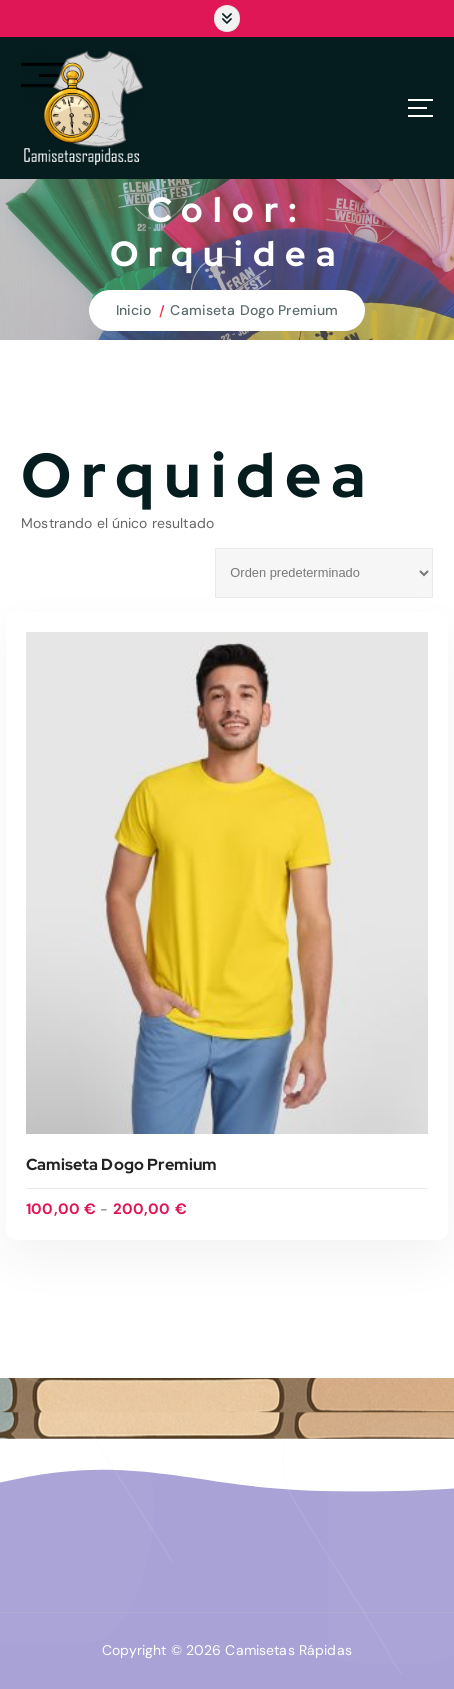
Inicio (134, 310)
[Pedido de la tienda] (324, 573)
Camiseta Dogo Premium (254, 310)
